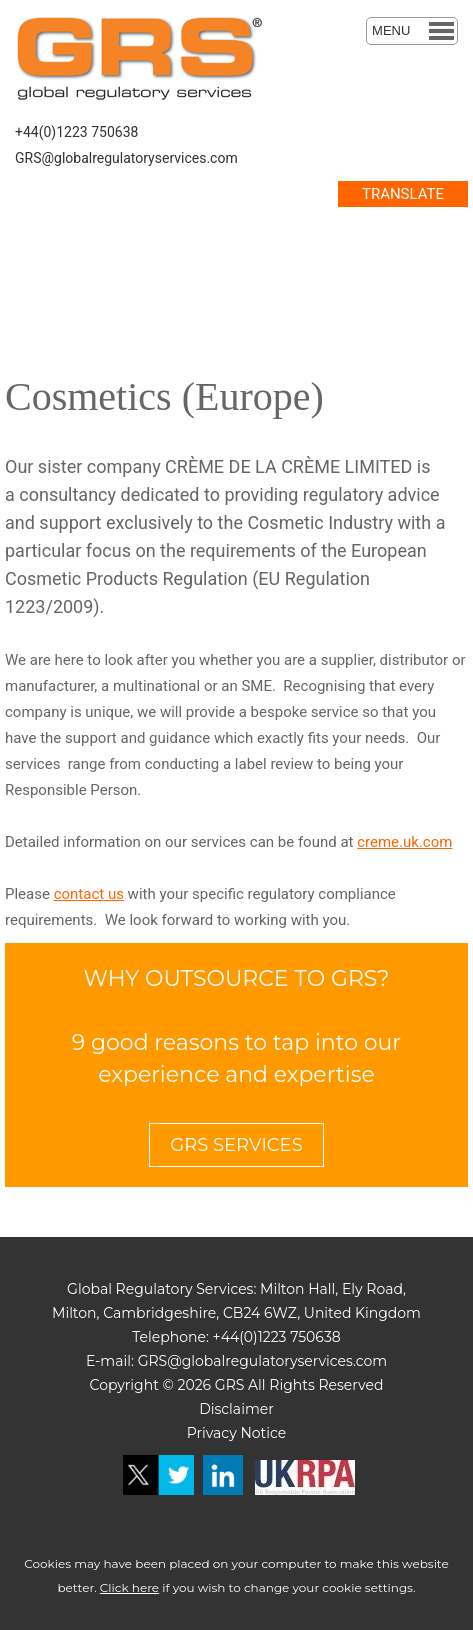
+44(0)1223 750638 (76, 132)
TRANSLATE (403, 194)
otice (269, 1433)
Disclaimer (236, 1409)
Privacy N (219, 1433)
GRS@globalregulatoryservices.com (126, 158)
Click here (129, 1587)
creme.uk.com (404, 842)
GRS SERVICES (236, 1145)
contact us (89, 894)
